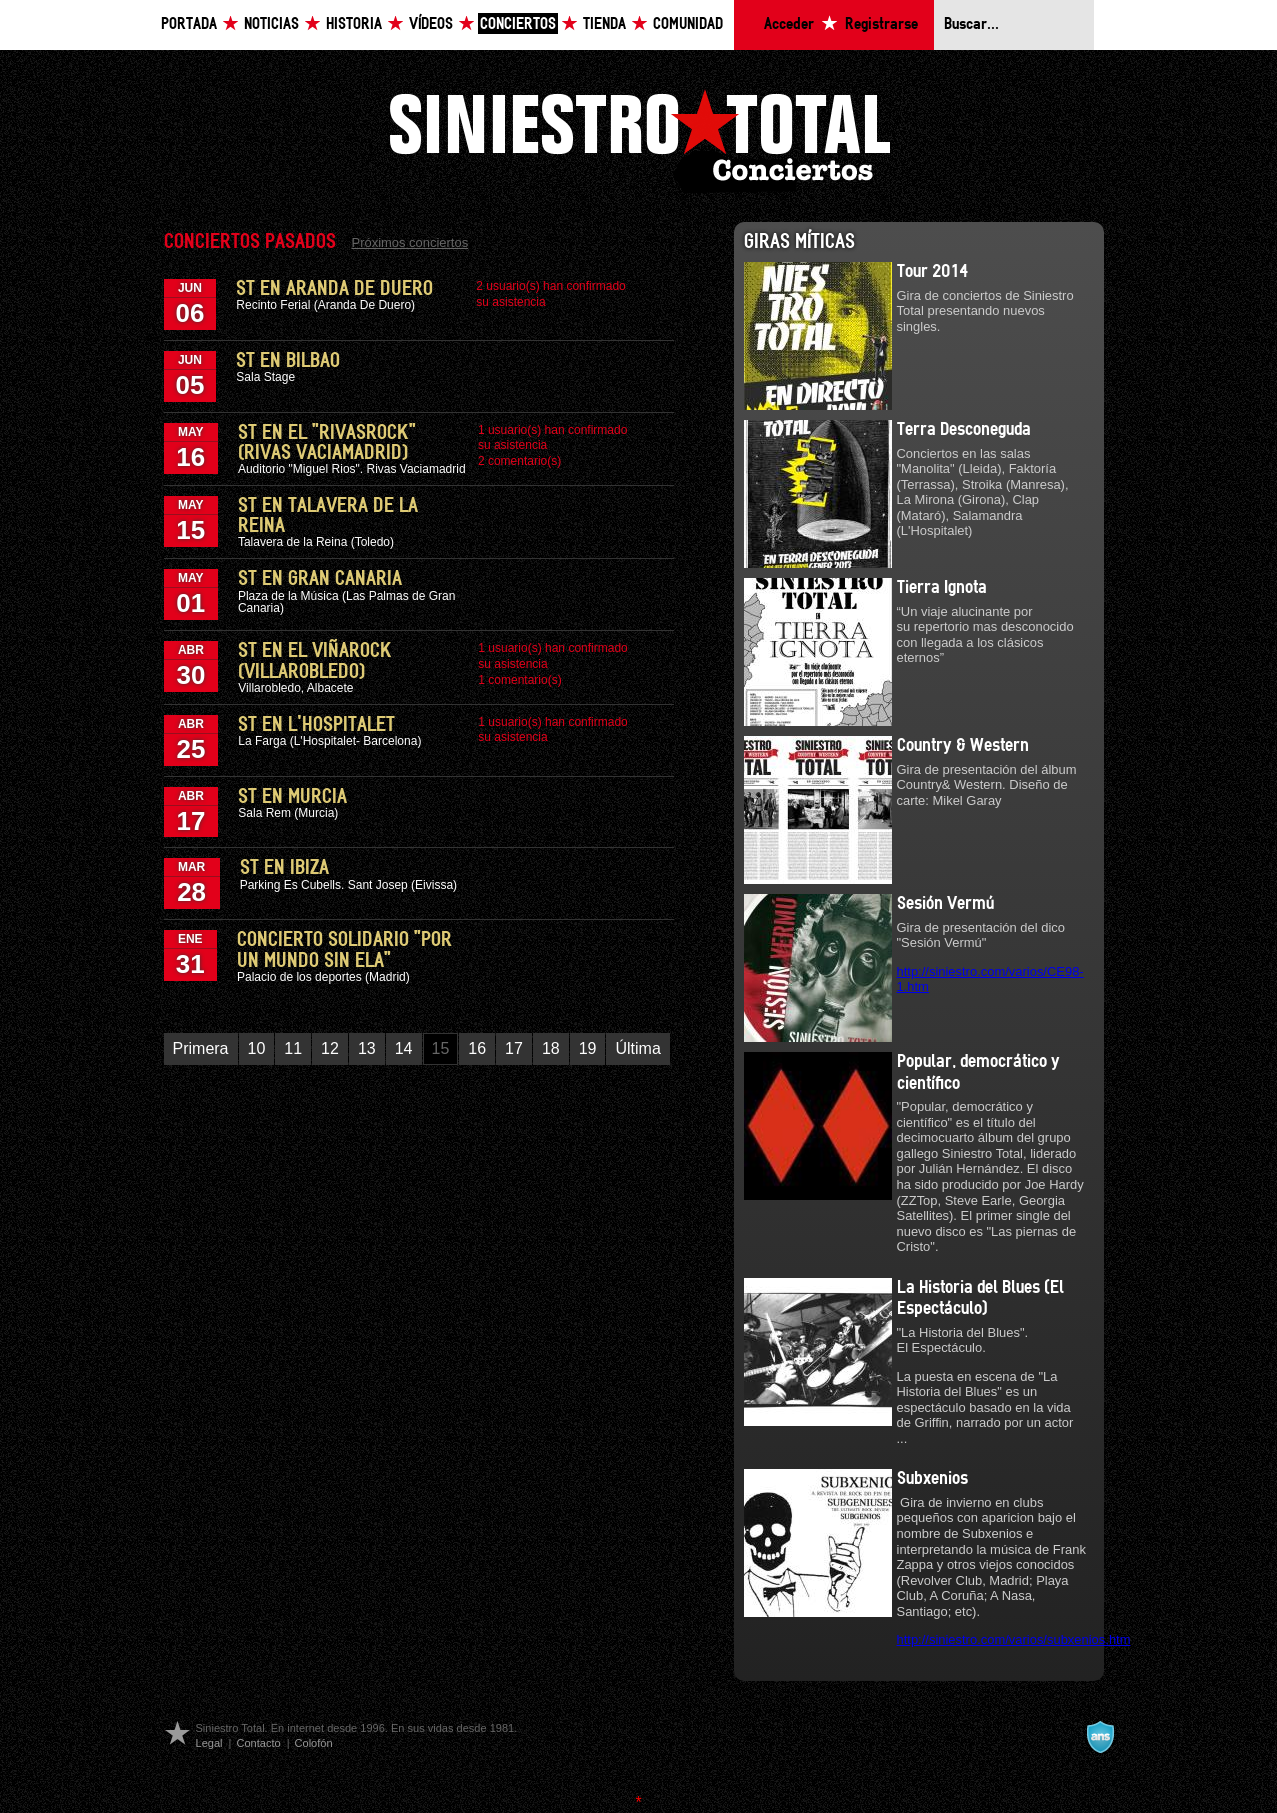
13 (367, 1048)
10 (257, 1048)
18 (551, 1048)
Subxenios (932, 1479)
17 (514, 1048)
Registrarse (881, 24)
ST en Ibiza (284, 868)
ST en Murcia (292, 797)
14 (404, 1048)
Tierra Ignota (942, 588)
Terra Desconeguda (964, 430)
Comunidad (688, 24)
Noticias (271, 24)
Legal (209, 1743)
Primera (201, 1048)
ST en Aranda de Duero (334, 289)
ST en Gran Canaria (320, 579)
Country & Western (963, 746)
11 (293, 1048)
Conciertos (518, 24)
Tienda (604, 24)
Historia (354, 24)
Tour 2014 (932, 272)
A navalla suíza (1100, 1737)
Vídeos (431, 24)
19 (588, 1048)
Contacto (258, 1743)
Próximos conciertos (410, 242)
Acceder (789, 24)
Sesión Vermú (945, 904)
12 (330, 1048)
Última (637, 1048)
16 (477, 1048)
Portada (189, 24)
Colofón (314, 1743)
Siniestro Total (639, 138)
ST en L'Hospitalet (316, 725)
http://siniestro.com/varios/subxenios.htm (1014, 1639)
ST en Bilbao (288, 361)
